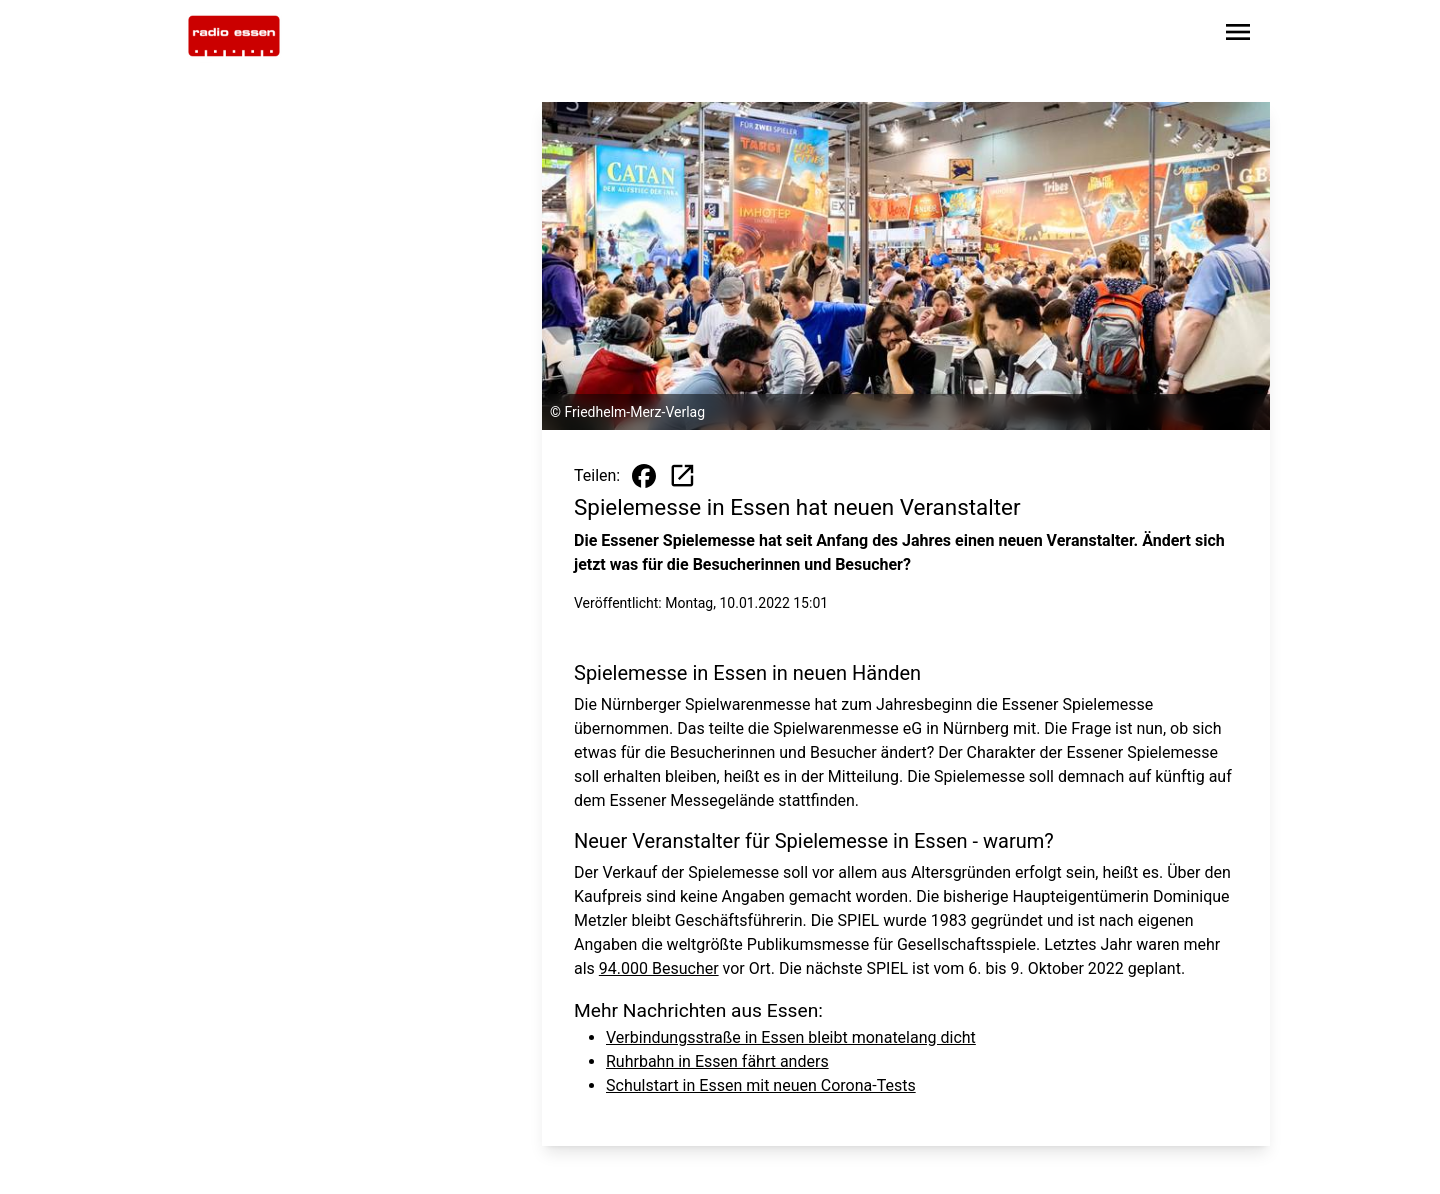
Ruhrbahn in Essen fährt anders (717, 1061)
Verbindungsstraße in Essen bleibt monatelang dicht (791, 1037)
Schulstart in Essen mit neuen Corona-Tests (761, 1085)
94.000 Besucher (659, 968)
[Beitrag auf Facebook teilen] (644, 476)
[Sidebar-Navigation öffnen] (1238, 35)
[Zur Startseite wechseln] (234, 36)
